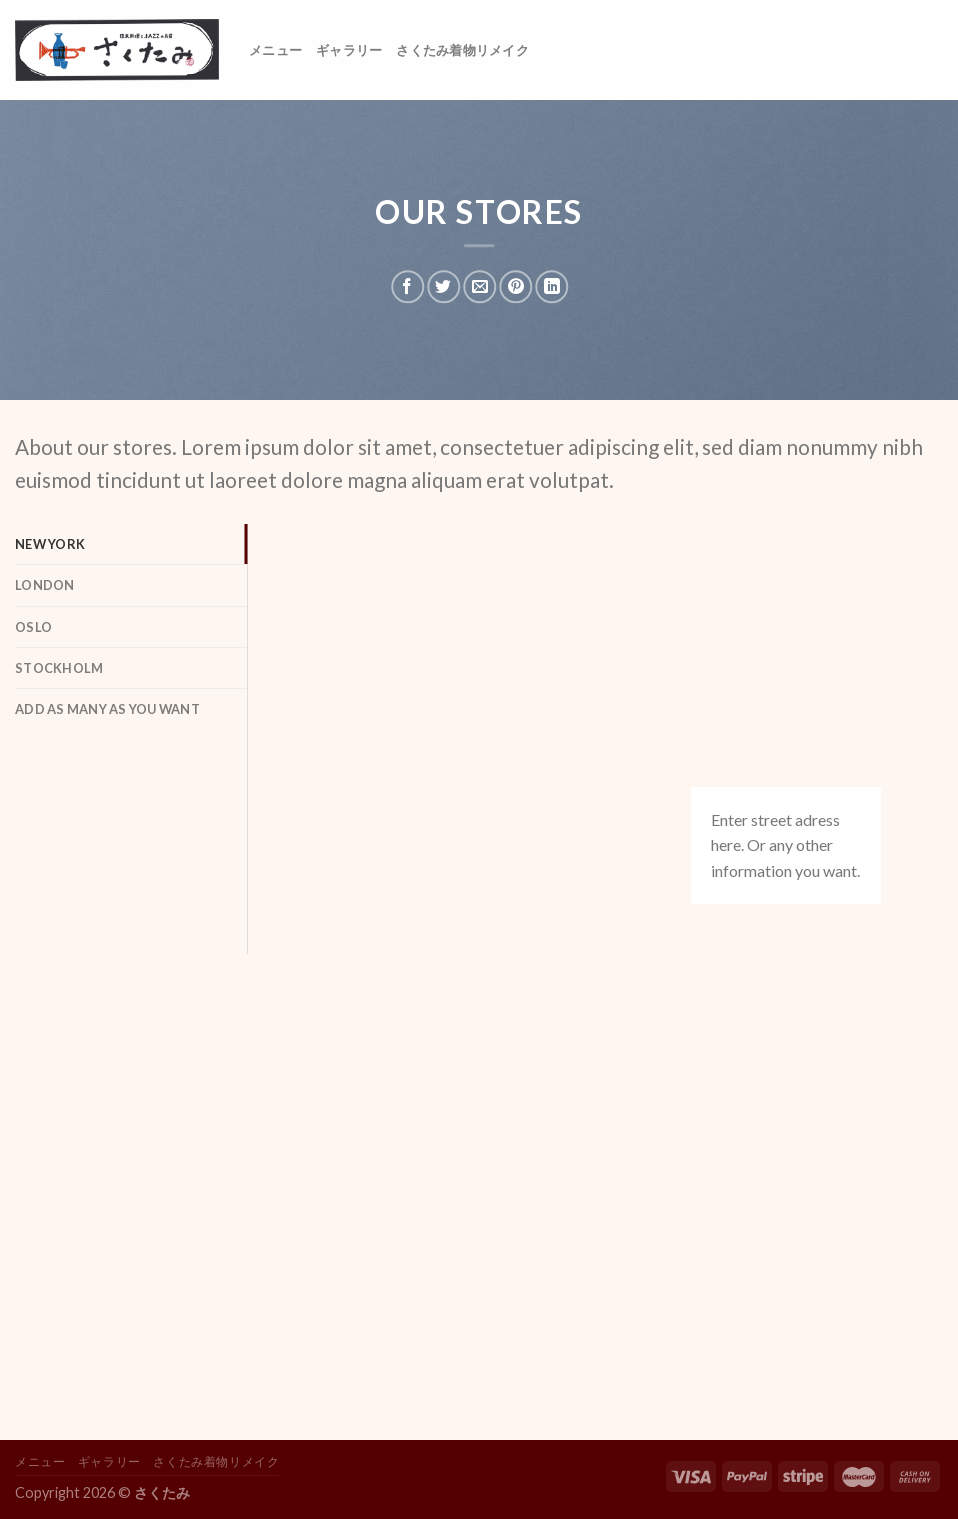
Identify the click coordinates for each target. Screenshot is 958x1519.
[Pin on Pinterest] (515, 286)
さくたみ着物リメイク (462, 50)
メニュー (275, 50)
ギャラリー (349, 50)
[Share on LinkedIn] (552, 286)
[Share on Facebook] (407, 286)
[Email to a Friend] (479, 286)
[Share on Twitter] (443, 286)
